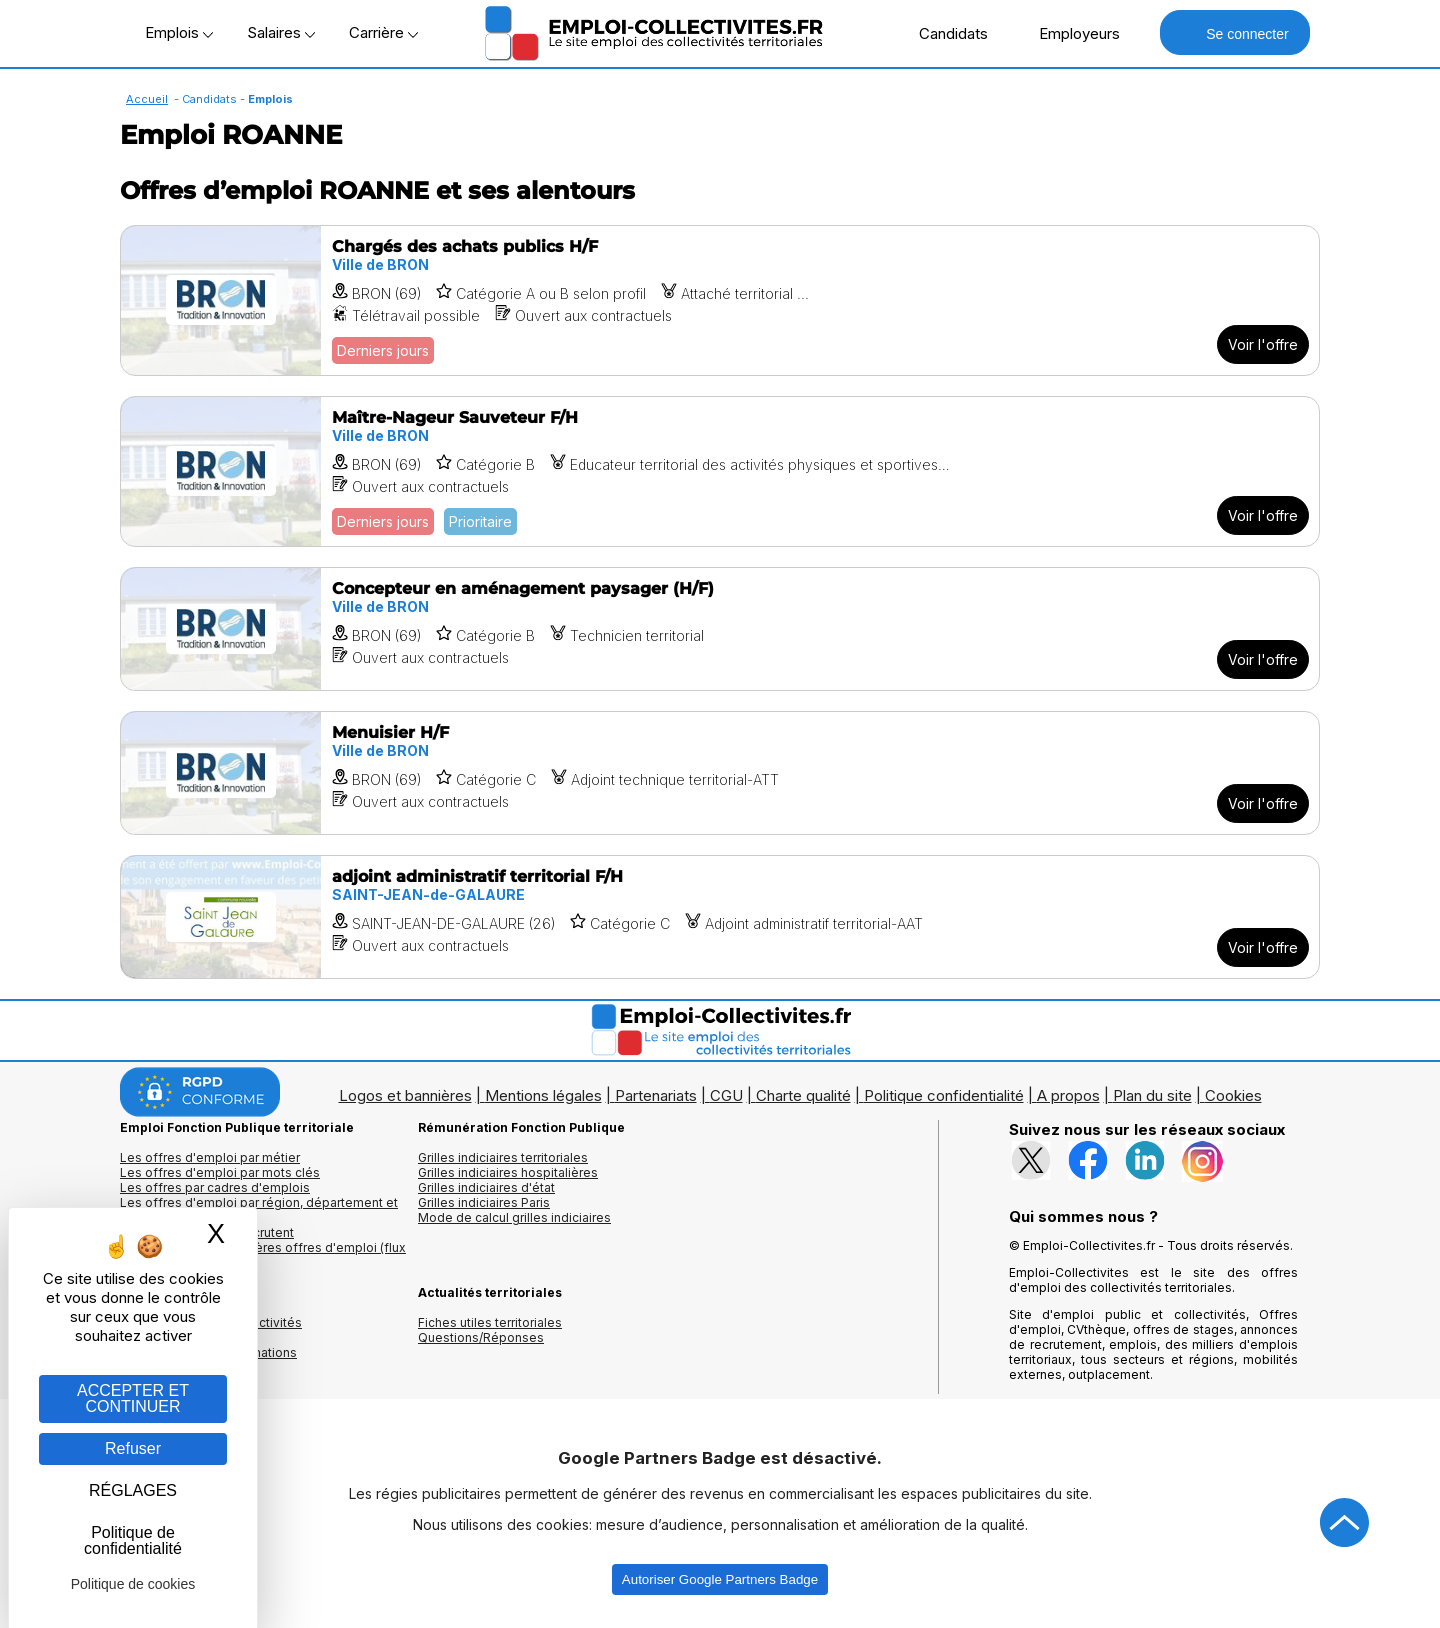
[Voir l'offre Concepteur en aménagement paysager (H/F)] (720, 629)
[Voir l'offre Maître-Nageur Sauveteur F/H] (720, 471)
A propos (1068, 1095)
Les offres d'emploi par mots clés (220, 1172)
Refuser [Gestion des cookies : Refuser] (133, 1448)
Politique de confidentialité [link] (133, 1540)
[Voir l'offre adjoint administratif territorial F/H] (720, 917)
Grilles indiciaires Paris (484, 1202)
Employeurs (1069, 33)
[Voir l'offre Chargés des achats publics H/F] (720, 300)
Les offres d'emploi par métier (210, 1157)
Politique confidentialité (944, 1095)
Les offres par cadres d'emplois (215, 1187)
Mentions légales (543, 1095)
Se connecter (1234, 32)
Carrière (383, 32)
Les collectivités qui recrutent (207, 1232)
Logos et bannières (405, 1095)
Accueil (147, 99)
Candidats (943, 33)
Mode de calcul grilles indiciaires (514, 1217)
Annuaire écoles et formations (208, 1352)
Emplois (179, 32)
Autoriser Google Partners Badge (720, 1579)
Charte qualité (803, 1095)
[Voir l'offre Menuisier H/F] (720, 773)
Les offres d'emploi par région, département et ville (259, 1210)
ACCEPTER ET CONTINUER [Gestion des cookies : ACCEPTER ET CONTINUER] (133, 1398)
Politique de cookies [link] (133, 1584)
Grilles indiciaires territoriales (503, 1157)
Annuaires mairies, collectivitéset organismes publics (211, 1330)
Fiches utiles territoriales (490, 1322)
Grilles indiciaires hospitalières (508, 1172)
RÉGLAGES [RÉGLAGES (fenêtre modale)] (133, 1490)
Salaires (281, 32)
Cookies (1233, 1095)
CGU (726, 1095)
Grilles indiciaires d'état (486, 1187)
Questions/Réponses (481, 1337)
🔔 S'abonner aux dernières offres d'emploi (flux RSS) (263, 1255)
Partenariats (656, 1095)
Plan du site (1152, 1095)
